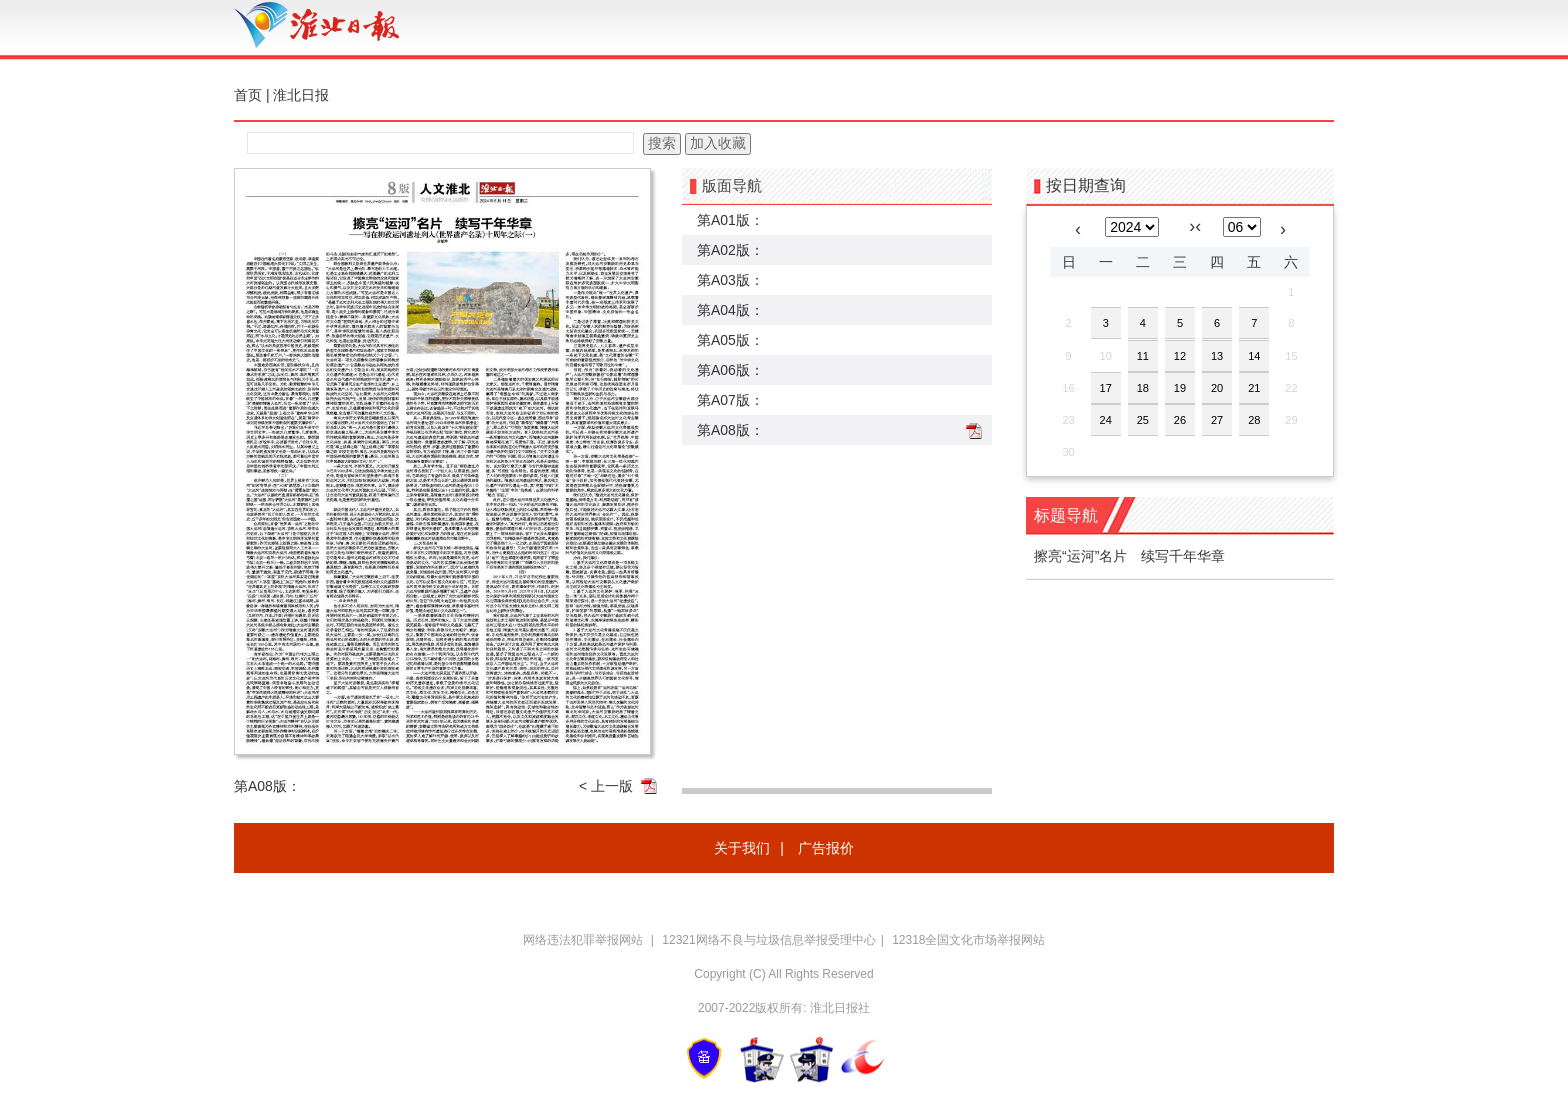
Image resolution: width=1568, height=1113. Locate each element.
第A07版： (730, 400)
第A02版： (730, 250)
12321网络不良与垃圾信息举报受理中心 (768, 940)
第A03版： (730, 280)
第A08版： (730, 430)
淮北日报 (301, 95)
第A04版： (730, 310)
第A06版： (730, 370)
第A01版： (730, 220)
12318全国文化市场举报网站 (968, 940)
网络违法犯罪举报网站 (584, 940)
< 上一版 (606, 786)
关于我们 (742, 848)
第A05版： (730, 340)
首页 (248, 95)
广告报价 (826, 848)
